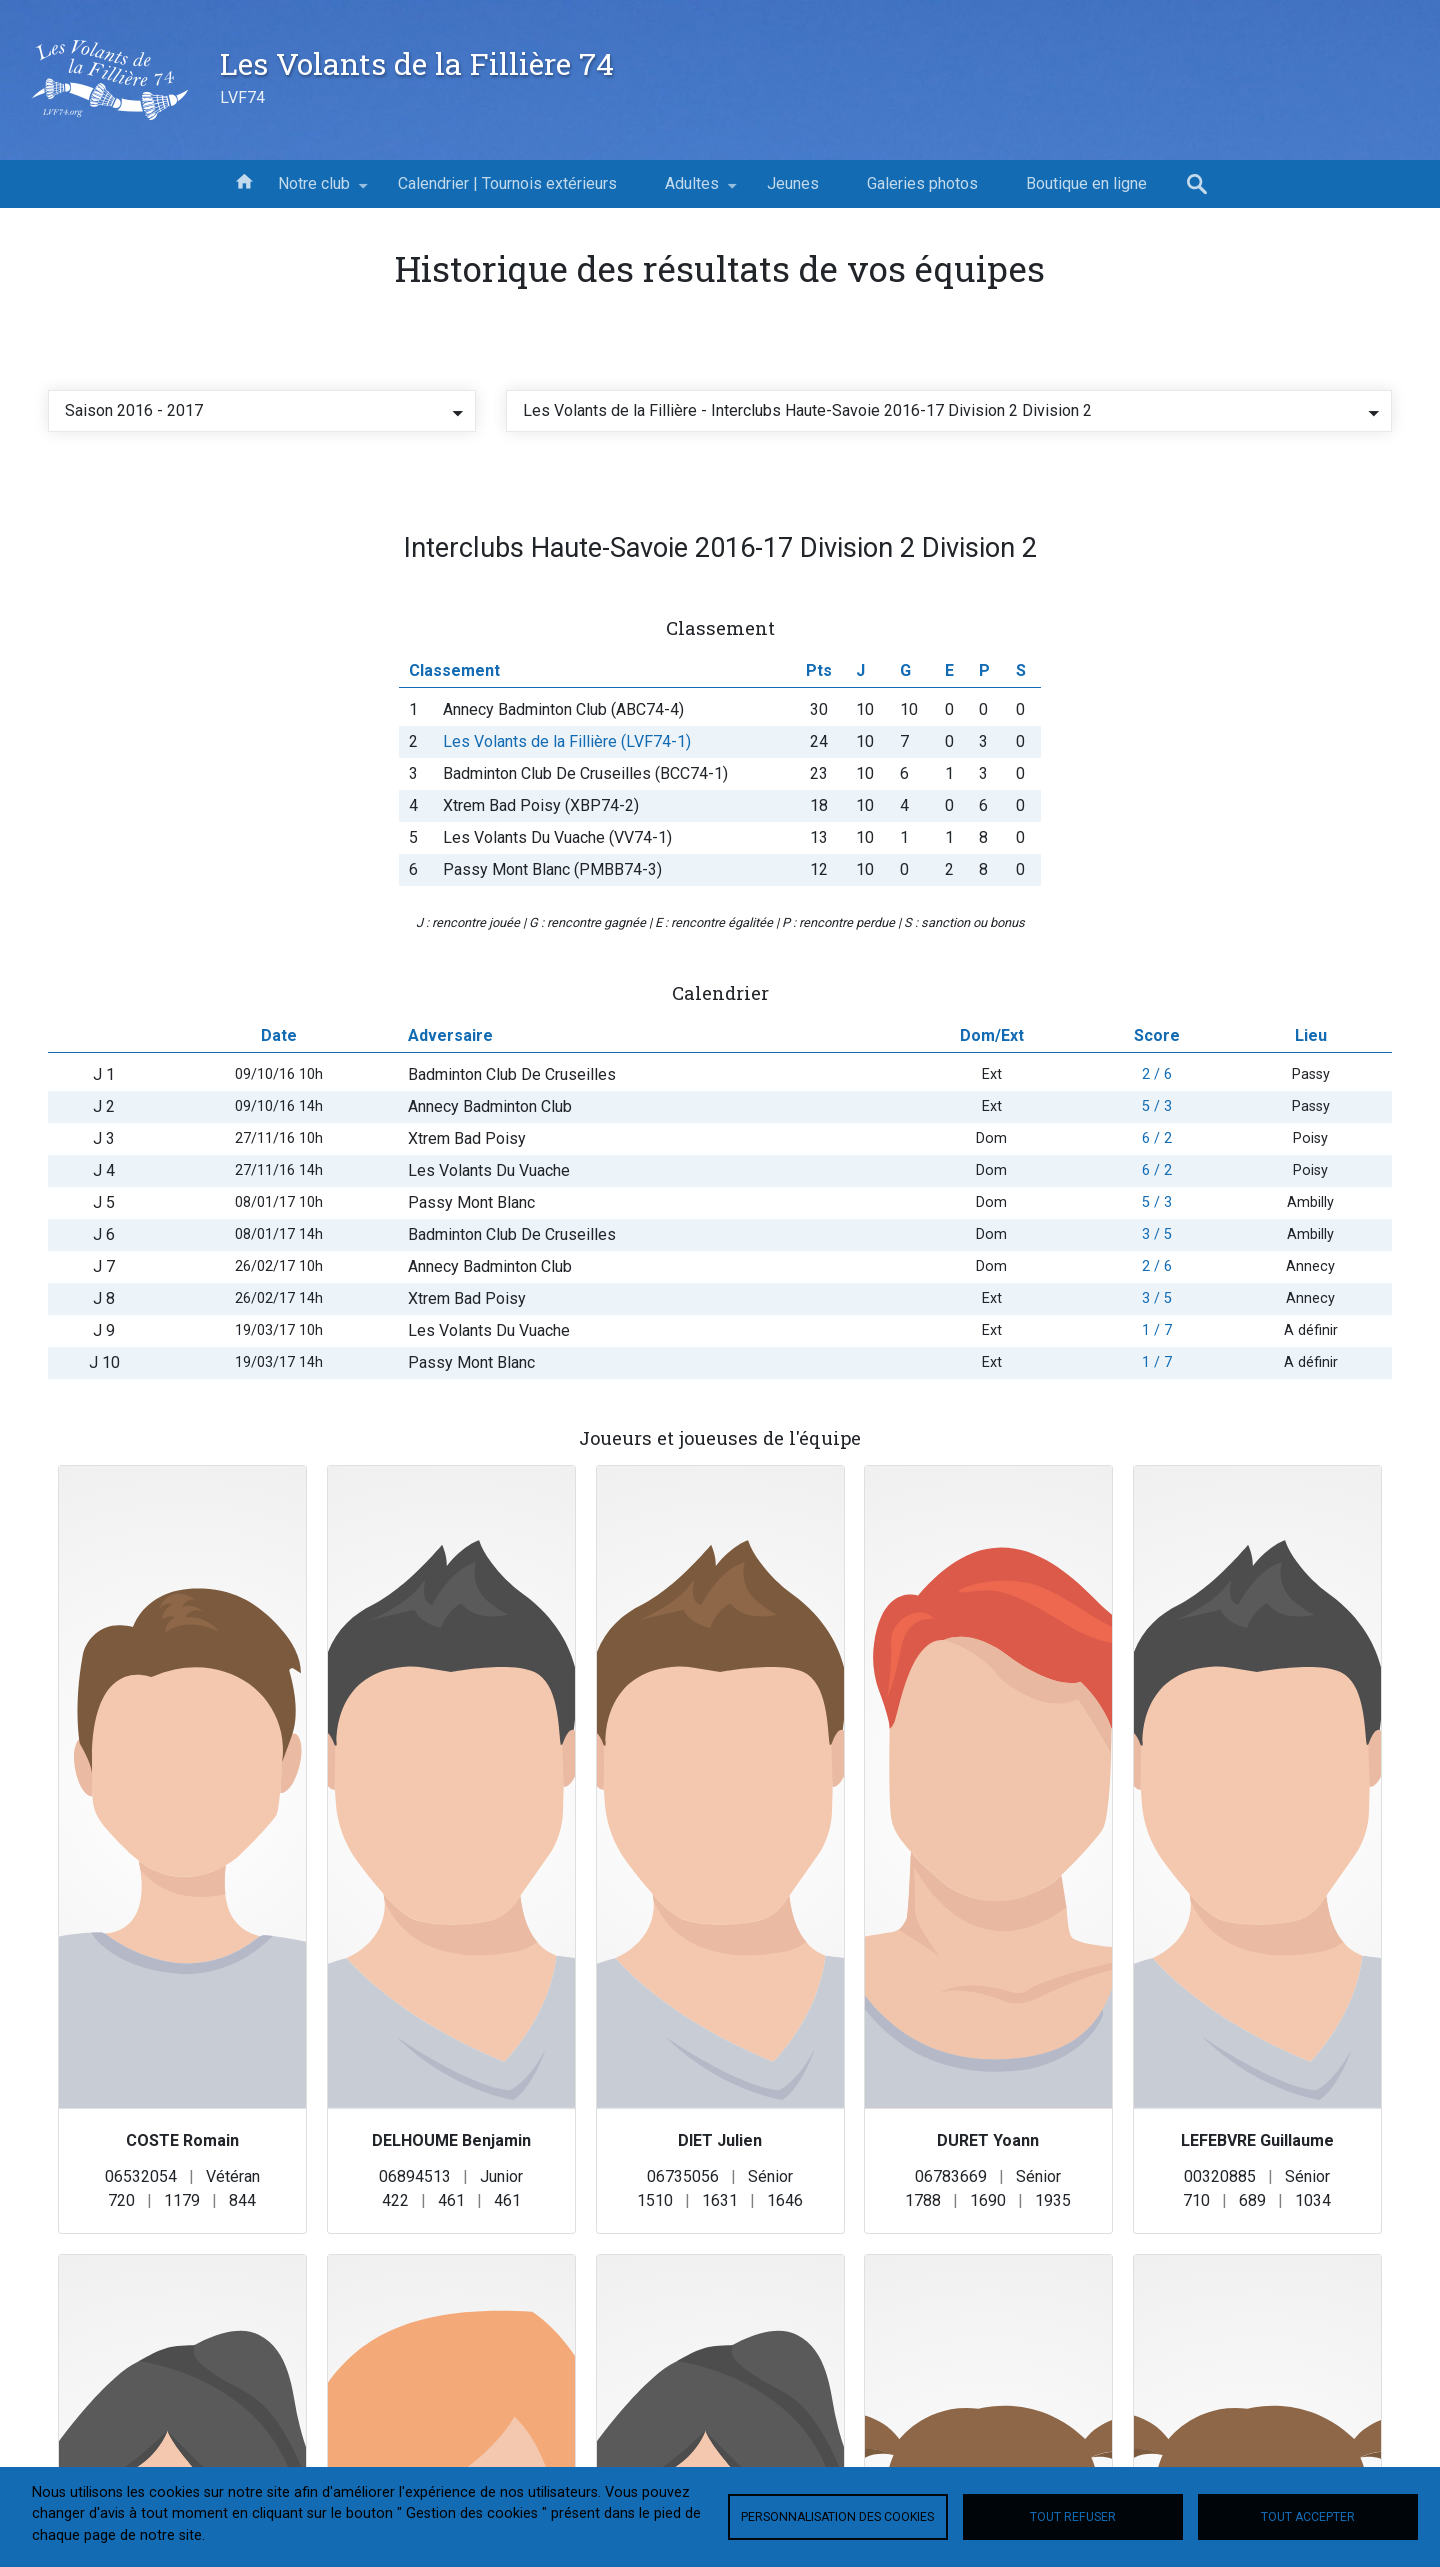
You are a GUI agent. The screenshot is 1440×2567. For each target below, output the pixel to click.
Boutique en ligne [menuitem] (1086, 183)
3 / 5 (1157, 1331)
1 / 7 (1157, 1427)
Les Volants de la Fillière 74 (417, 63)
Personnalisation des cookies (837, 2517)
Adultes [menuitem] (692, 191)
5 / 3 (1157, 1203)
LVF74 (242, 97)
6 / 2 (1157, 1235)
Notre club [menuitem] (314, 191)
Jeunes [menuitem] (793, 183)
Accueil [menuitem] (244, 180)
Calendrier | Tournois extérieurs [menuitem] (507, 183)
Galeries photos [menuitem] (922, 183)
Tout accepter (1308, 2517)
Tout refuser (1073, 2517)
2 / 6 (1157, 1171)
